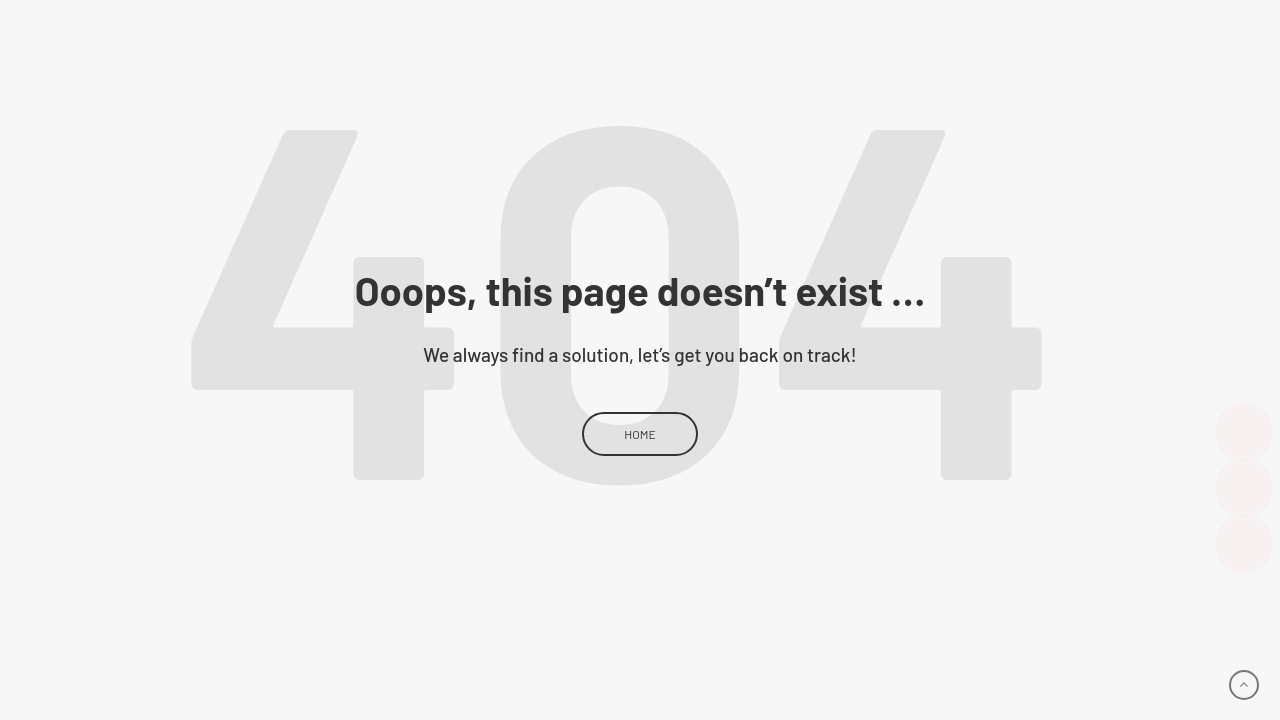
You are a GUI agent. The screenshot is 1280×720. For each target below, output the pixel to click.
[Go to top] (1243, 685)
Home (639, 434)
